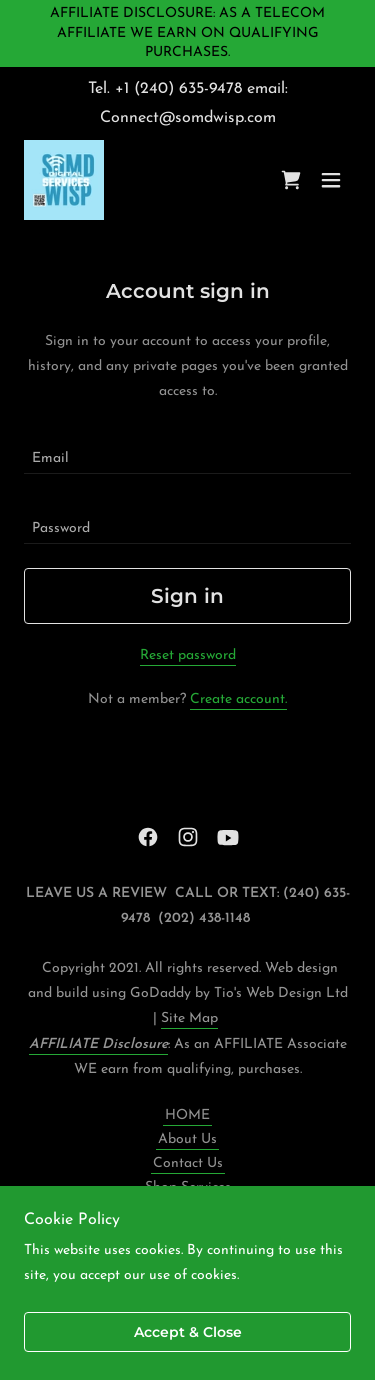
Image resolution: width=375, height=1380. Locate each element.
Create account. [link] (238, 699)
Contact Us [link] (188, 1163)
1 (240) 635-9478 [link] (183, 89)
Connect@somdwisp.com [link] (188, 118)
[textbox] (187, 451)
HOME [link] (187, 1115)
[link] (64, 180)
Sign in (187, 596)
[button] (331, 180)
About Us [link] (187, 1139)
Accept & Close (188, 1332)
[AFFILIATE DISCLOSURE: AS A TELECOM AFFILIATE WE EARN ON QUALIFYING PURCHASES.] (187, 33)
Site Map (189, 1018)
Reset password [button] (188, 655)
